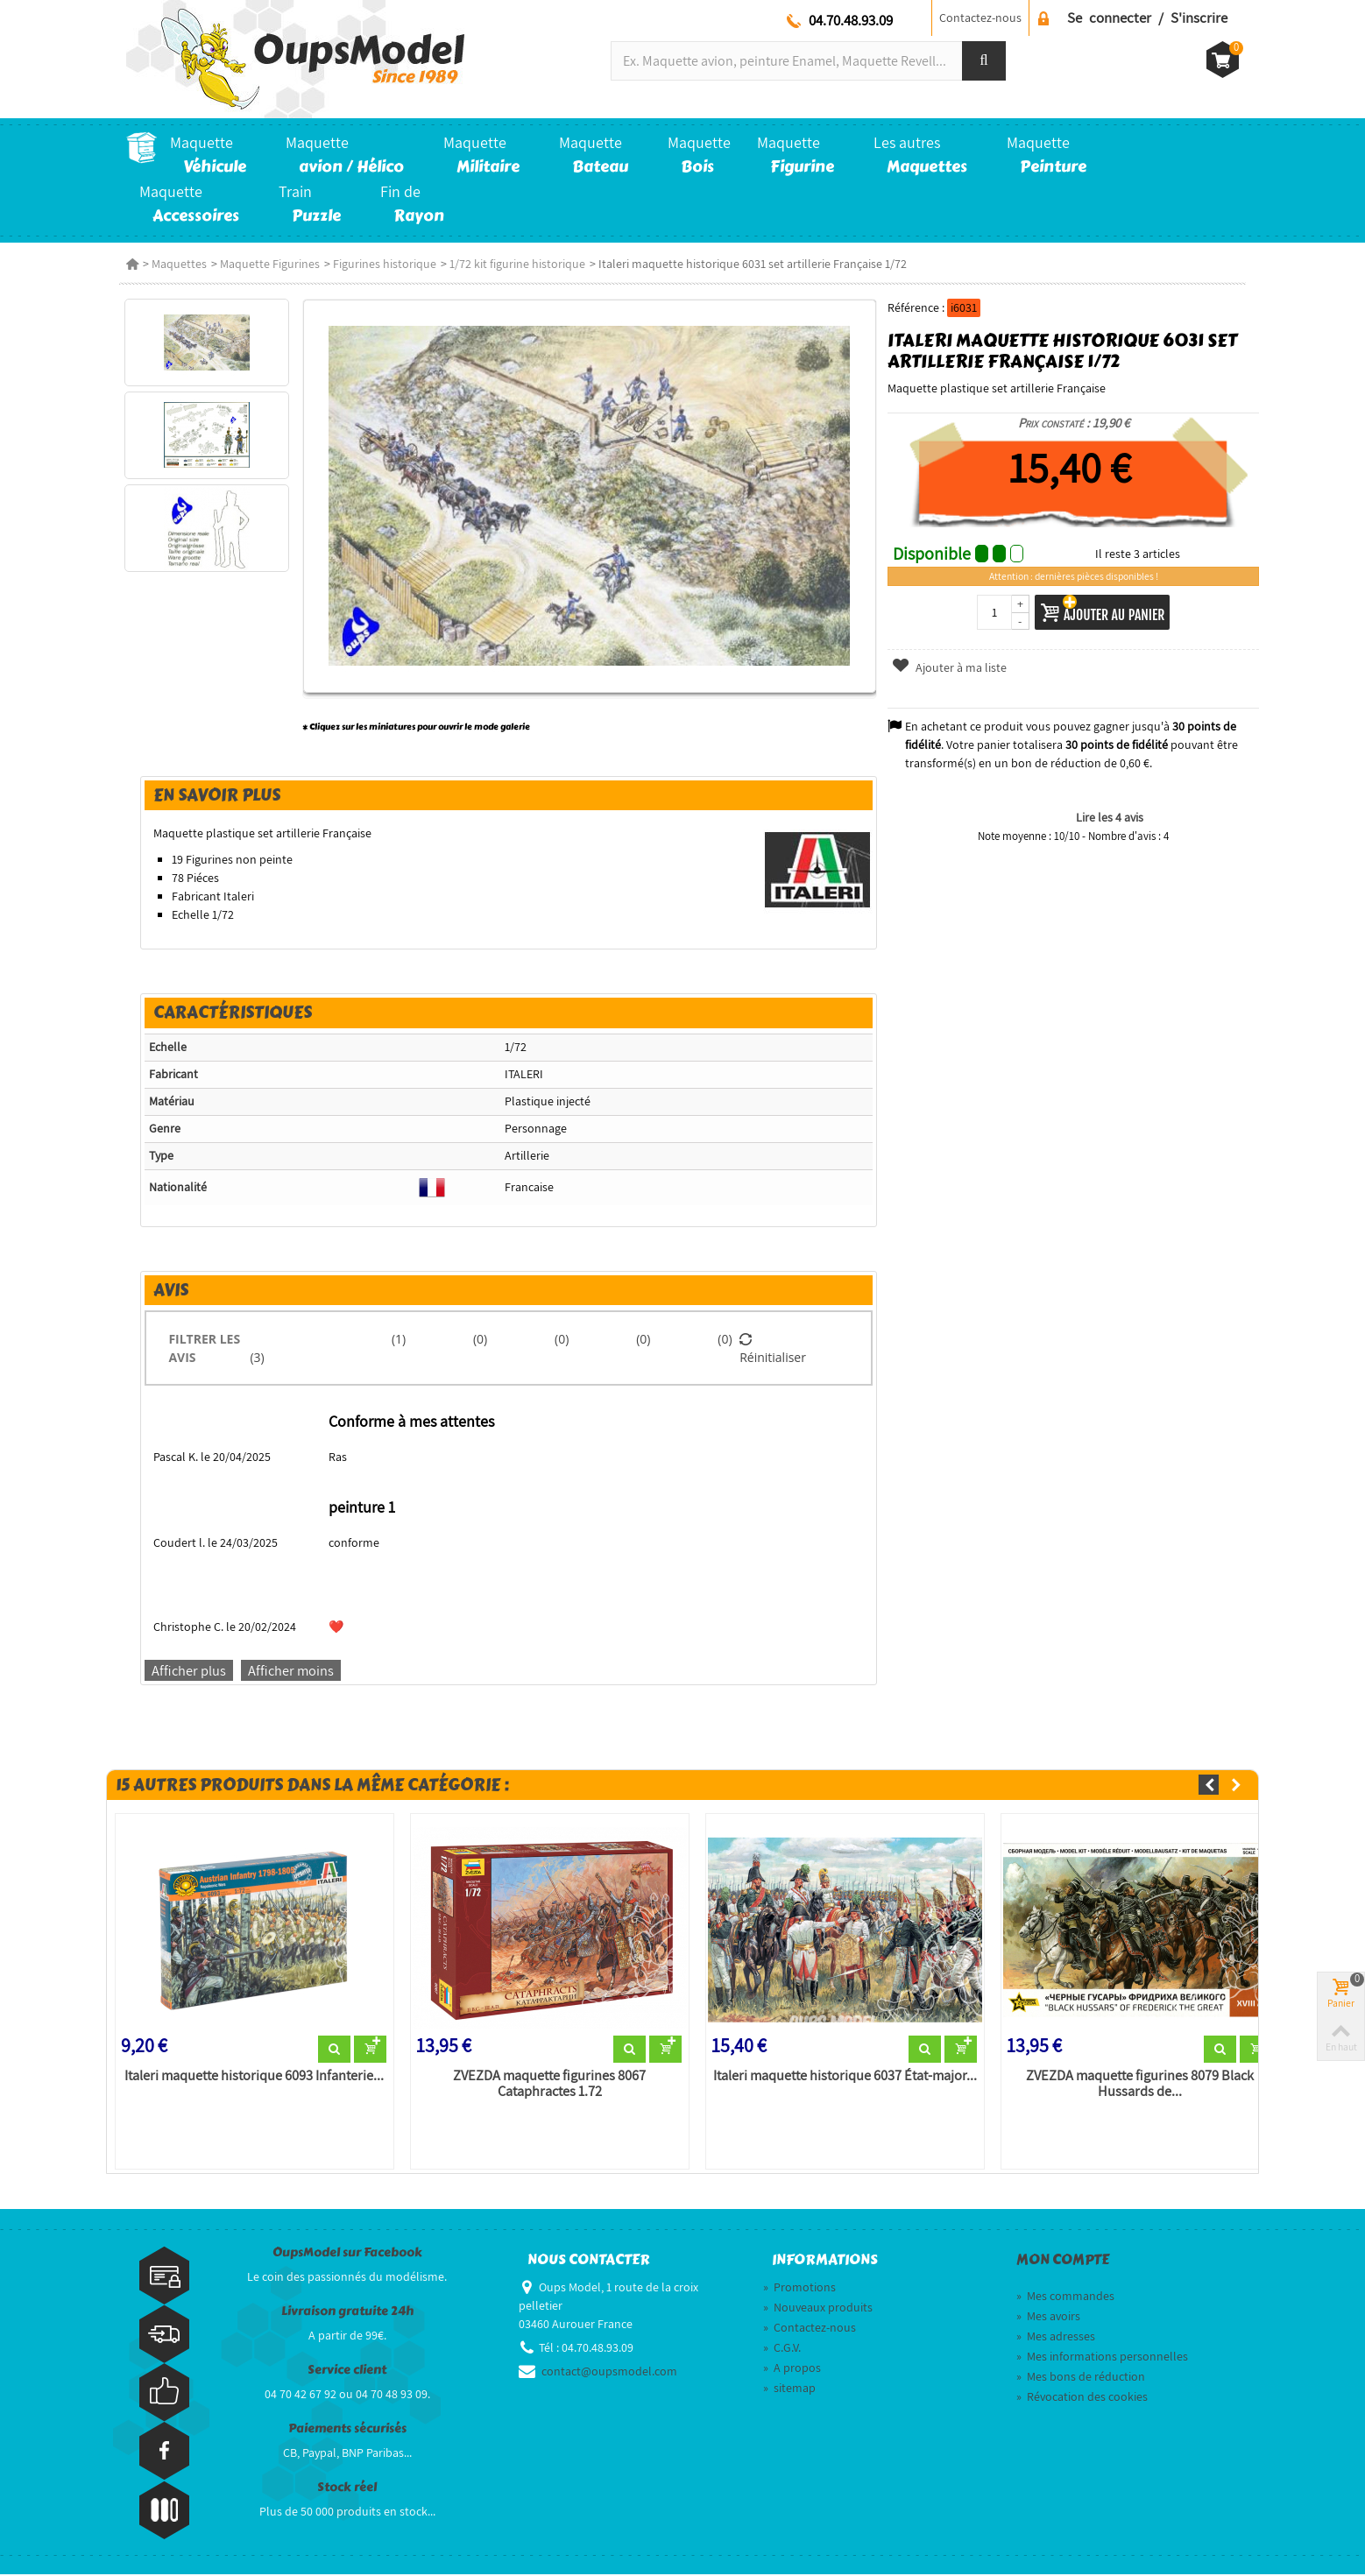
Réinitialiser (773, 1348)
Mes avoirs (1048, 2317)
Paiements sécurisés (347, 2429)
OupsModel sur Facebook (347, 2253)
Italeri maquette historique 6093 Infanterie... (249, 2078)
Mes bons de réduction (1080, 2378)
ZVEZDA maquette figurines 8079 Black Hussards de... (1142, 2085)
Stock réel (347, 2488)
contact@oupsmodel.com (609, 2373)
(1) (397, 1338)
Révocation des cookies (1082, 2398)
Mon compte (1062, 2260)
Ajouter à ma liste (950, 667)
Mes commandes (1065, 2297)
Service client (347, 2370)
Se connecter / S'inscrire (1147, 17)
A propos (792, 2369)
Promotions (799, 2289)
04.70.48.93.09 (851, 20)
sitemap (789, 2389)
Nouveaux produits (818, 2309)
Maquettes (179, 264)
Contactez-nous (980, 17)
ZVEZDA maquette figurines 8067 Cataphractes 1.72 (546, 2085)
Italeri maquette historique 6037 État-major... (844, 2078)
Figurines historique (384, 264)
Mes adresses (1055, 2338)
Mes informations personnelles (1102, 2358)
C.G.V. (782, 2349)
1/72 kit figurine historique (517, 264)
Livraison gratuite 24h (347, 2312)
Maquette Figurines (270, 264)
